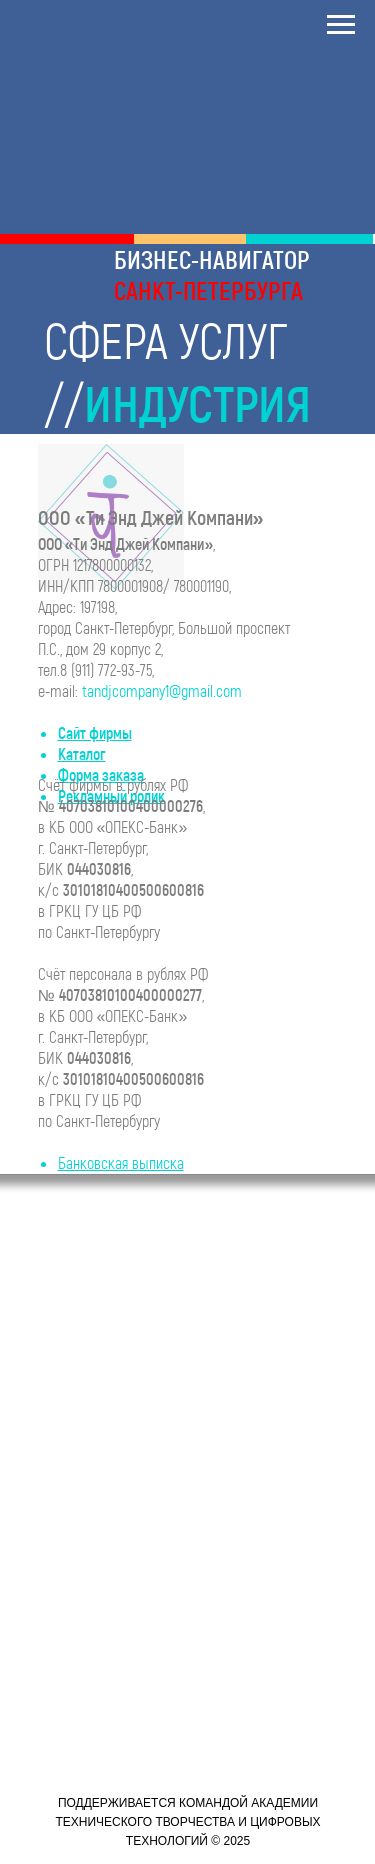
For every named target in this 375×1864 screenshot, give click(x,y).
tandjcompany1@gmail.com (162, 690)
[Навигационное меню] (341, 25)
